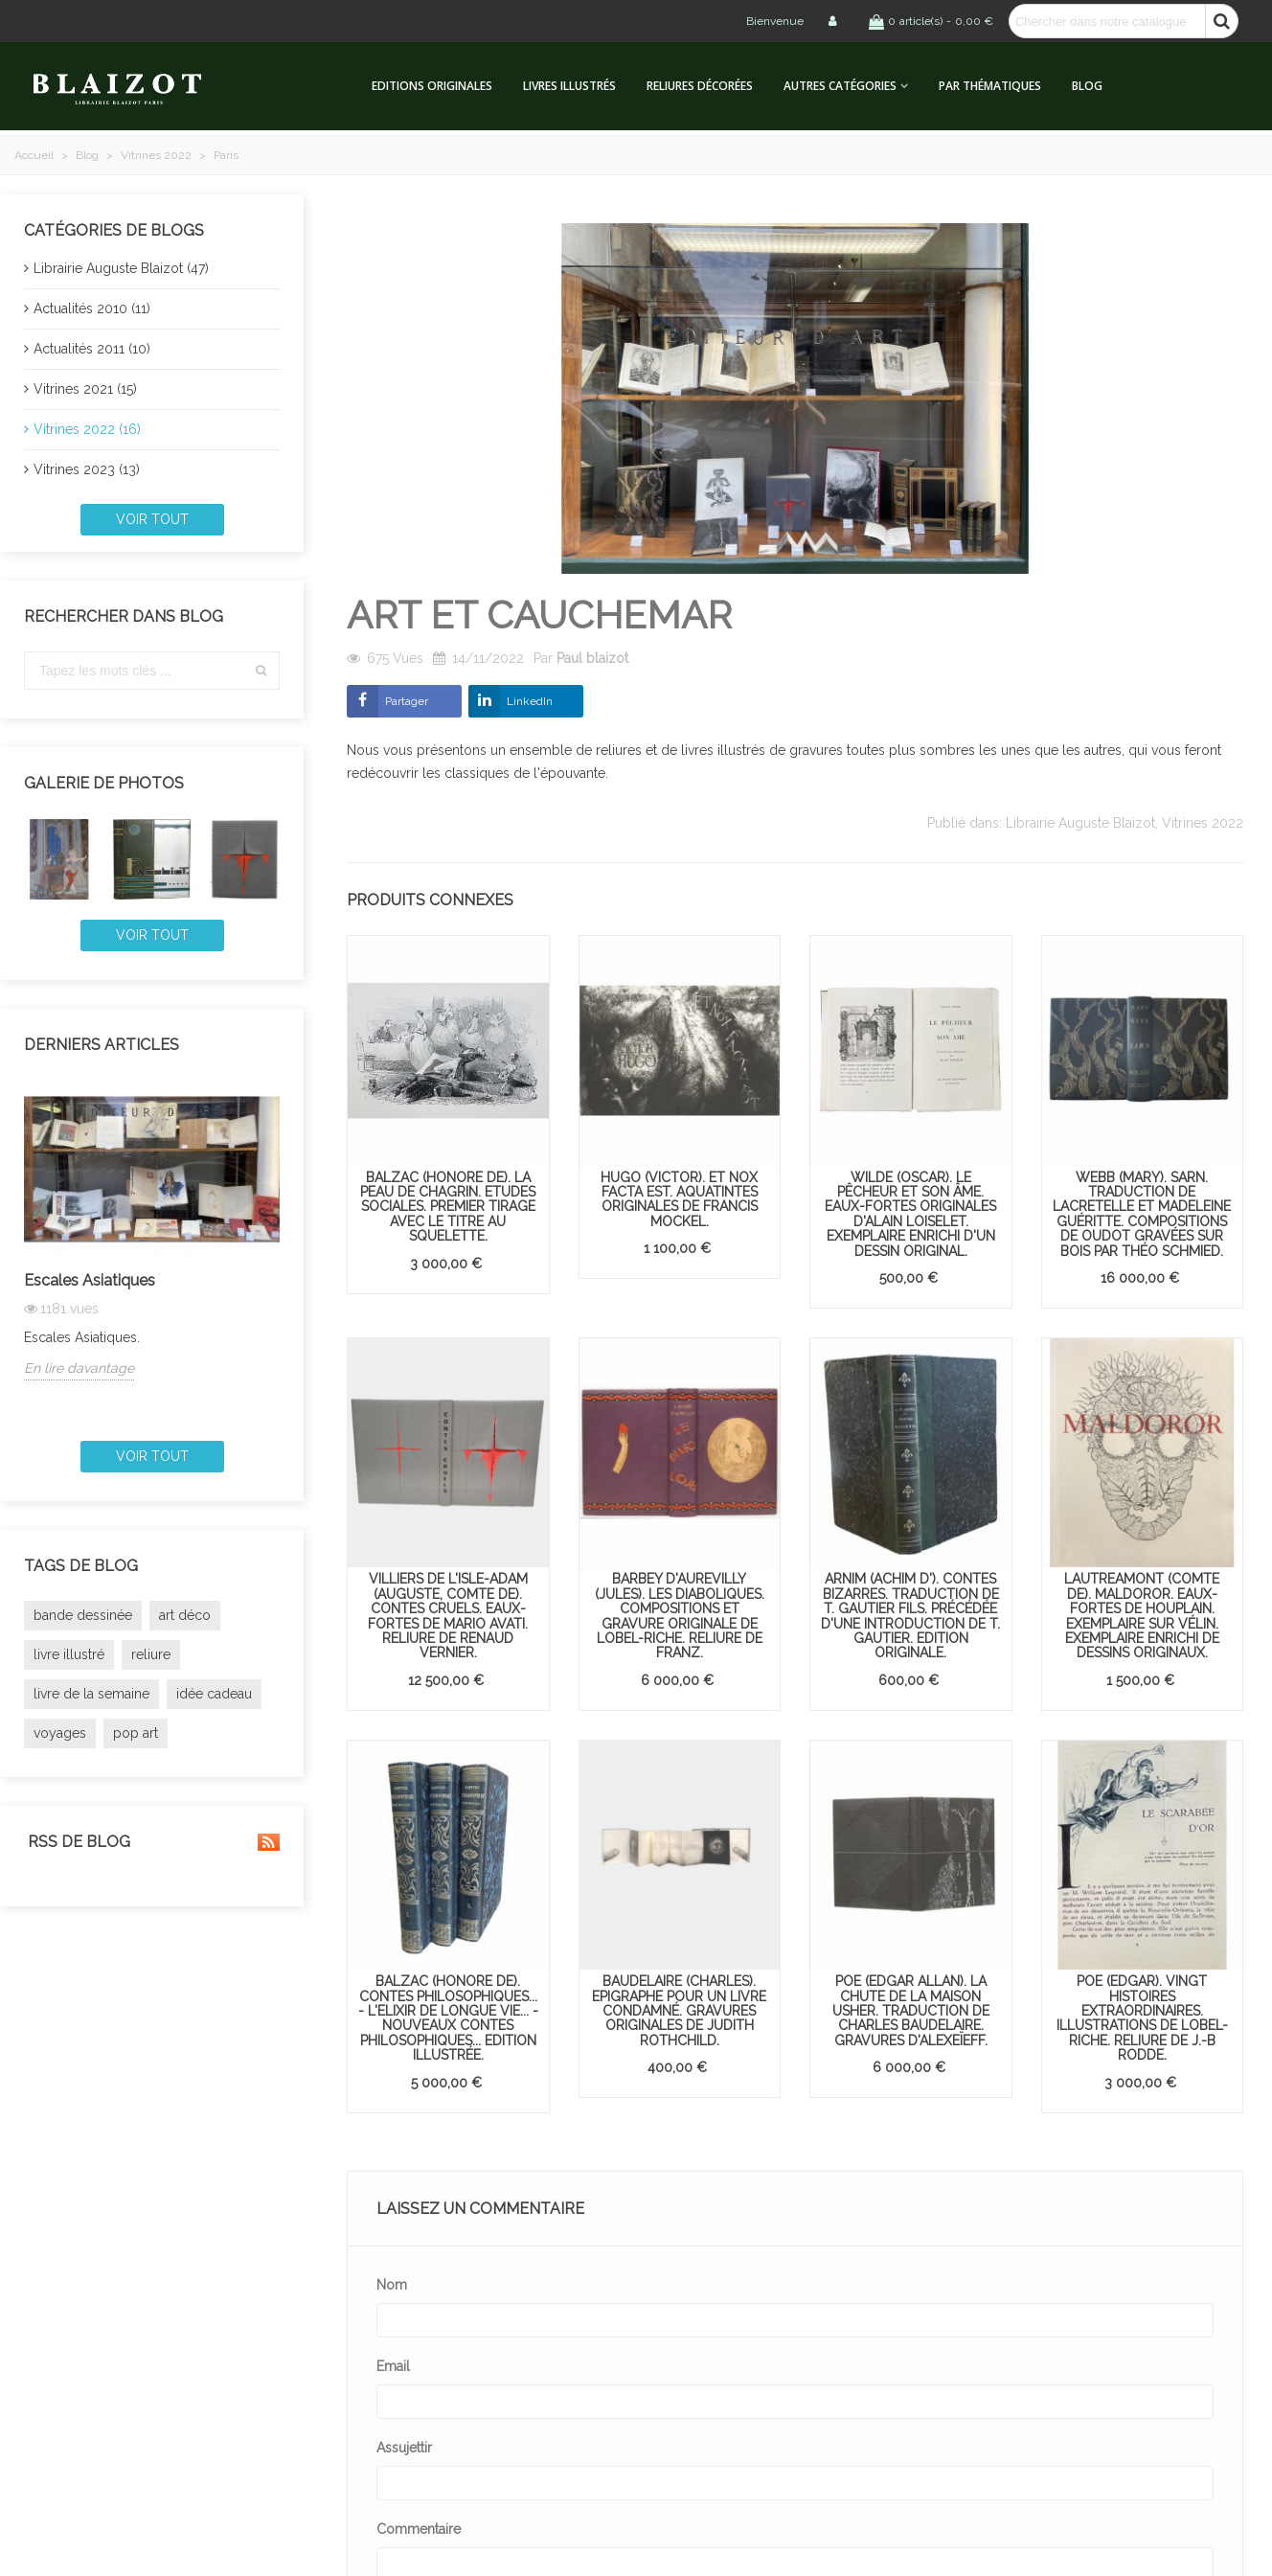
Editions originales (432, 86)
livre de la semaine (91, 1693)
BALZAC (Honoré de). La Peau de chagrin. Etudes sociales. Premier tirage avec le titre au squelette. (447, 1207)
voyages (60, 1733)
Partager (406, 701)
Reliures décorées (700, 86)
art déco (185, 1615)
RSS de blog (152, 1842)
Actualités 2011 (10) (92, 348)
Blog (1087, 86)
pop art (135, 1733)
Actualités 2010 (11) (92, 308)
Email (393, 2366)
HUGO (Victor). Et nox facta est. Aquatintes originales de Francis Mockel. (679, 1199)
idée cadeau (214, 1693)
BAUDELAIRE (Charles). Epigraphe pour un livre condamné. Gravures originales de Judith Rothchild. (679, 2010)
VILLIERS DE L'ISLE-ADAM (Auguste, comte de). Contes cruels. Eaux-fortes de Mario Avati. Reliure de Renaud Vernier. (448, 1615)
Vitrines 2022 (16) (87, 429)
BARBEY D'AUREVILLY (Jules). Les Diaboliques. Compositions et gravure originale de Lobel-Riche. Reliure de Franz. (679, 1615)
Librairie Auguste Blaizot (1080, 823)
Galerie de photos (104, 783)
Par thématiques (990, 86)
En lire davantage (79, 1368)
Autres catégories (840, 86)
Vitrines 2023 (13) (87, 469)
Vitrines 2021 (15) (85, 389)
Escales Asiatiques (89, 1280)
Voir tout (152, 519)
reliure (150, 1654)
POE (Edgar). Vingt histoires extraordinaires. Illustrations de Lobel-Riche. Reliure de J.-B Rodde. (1142, 2018)
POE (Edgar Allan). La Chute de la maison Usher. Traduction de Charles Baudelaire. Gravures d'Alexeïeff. (910, 2010)
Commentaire (418, 2529)
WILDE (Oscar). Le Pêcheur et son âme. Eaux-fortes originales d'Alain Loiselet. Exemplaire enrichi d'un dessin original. (910, 1214)
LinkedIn (530, 701)
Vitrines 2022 (1202, 823)
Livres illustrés (569, 86)
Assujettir (404, 2447)
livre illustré (69, 1654)
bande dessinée (83, 1615)
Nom (391, 2284)
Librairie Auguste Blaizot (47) (121, 268)
